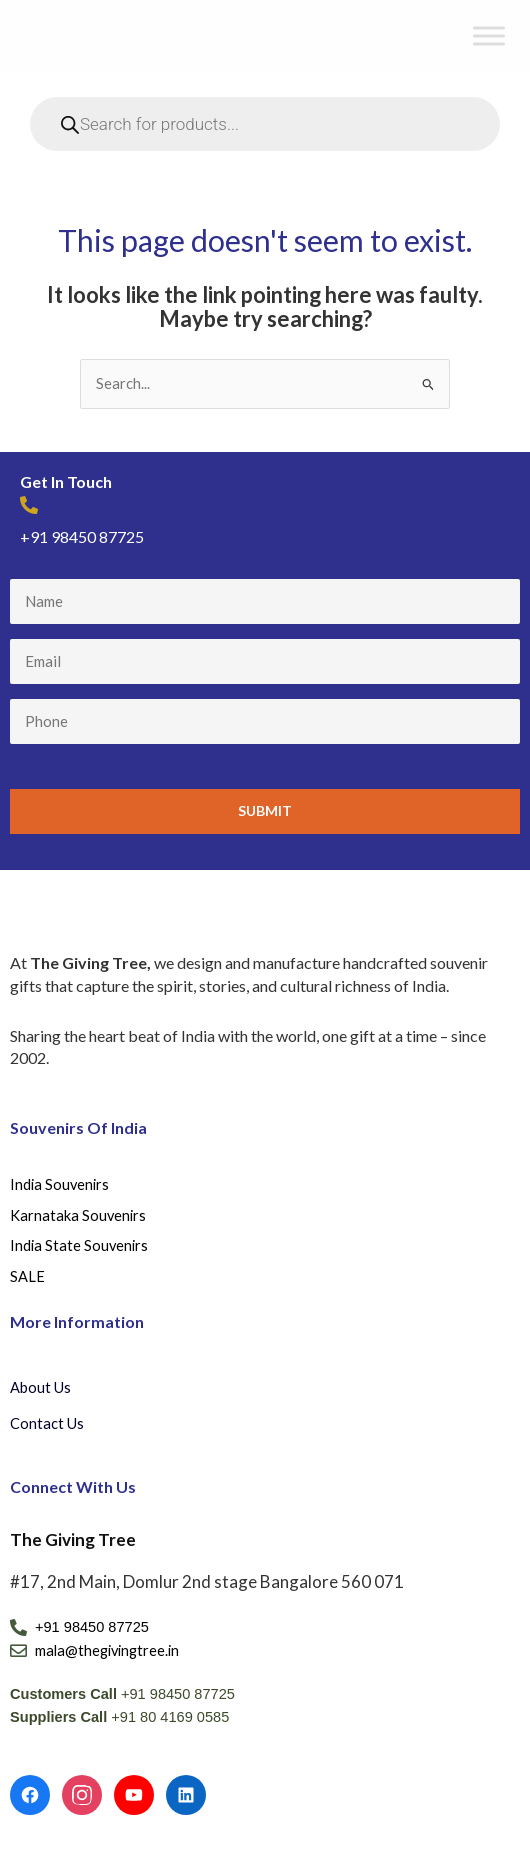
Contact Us (47, 1423)
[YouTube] (134, 1795)
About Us (40, 1387)
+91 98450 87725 (82, 536)
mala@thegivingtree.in (107, 1650)
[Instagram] (82, 1795)
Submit (265, 810)
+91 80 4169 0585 (170, 1717)
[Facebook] (30, 1795)
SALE (27, 1276)
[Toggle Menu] (489, 36)
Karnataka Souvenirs (78, 1215)
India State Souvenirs (79, 1245)
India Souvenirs (59, 1184)
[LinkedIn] (186, 1795)
